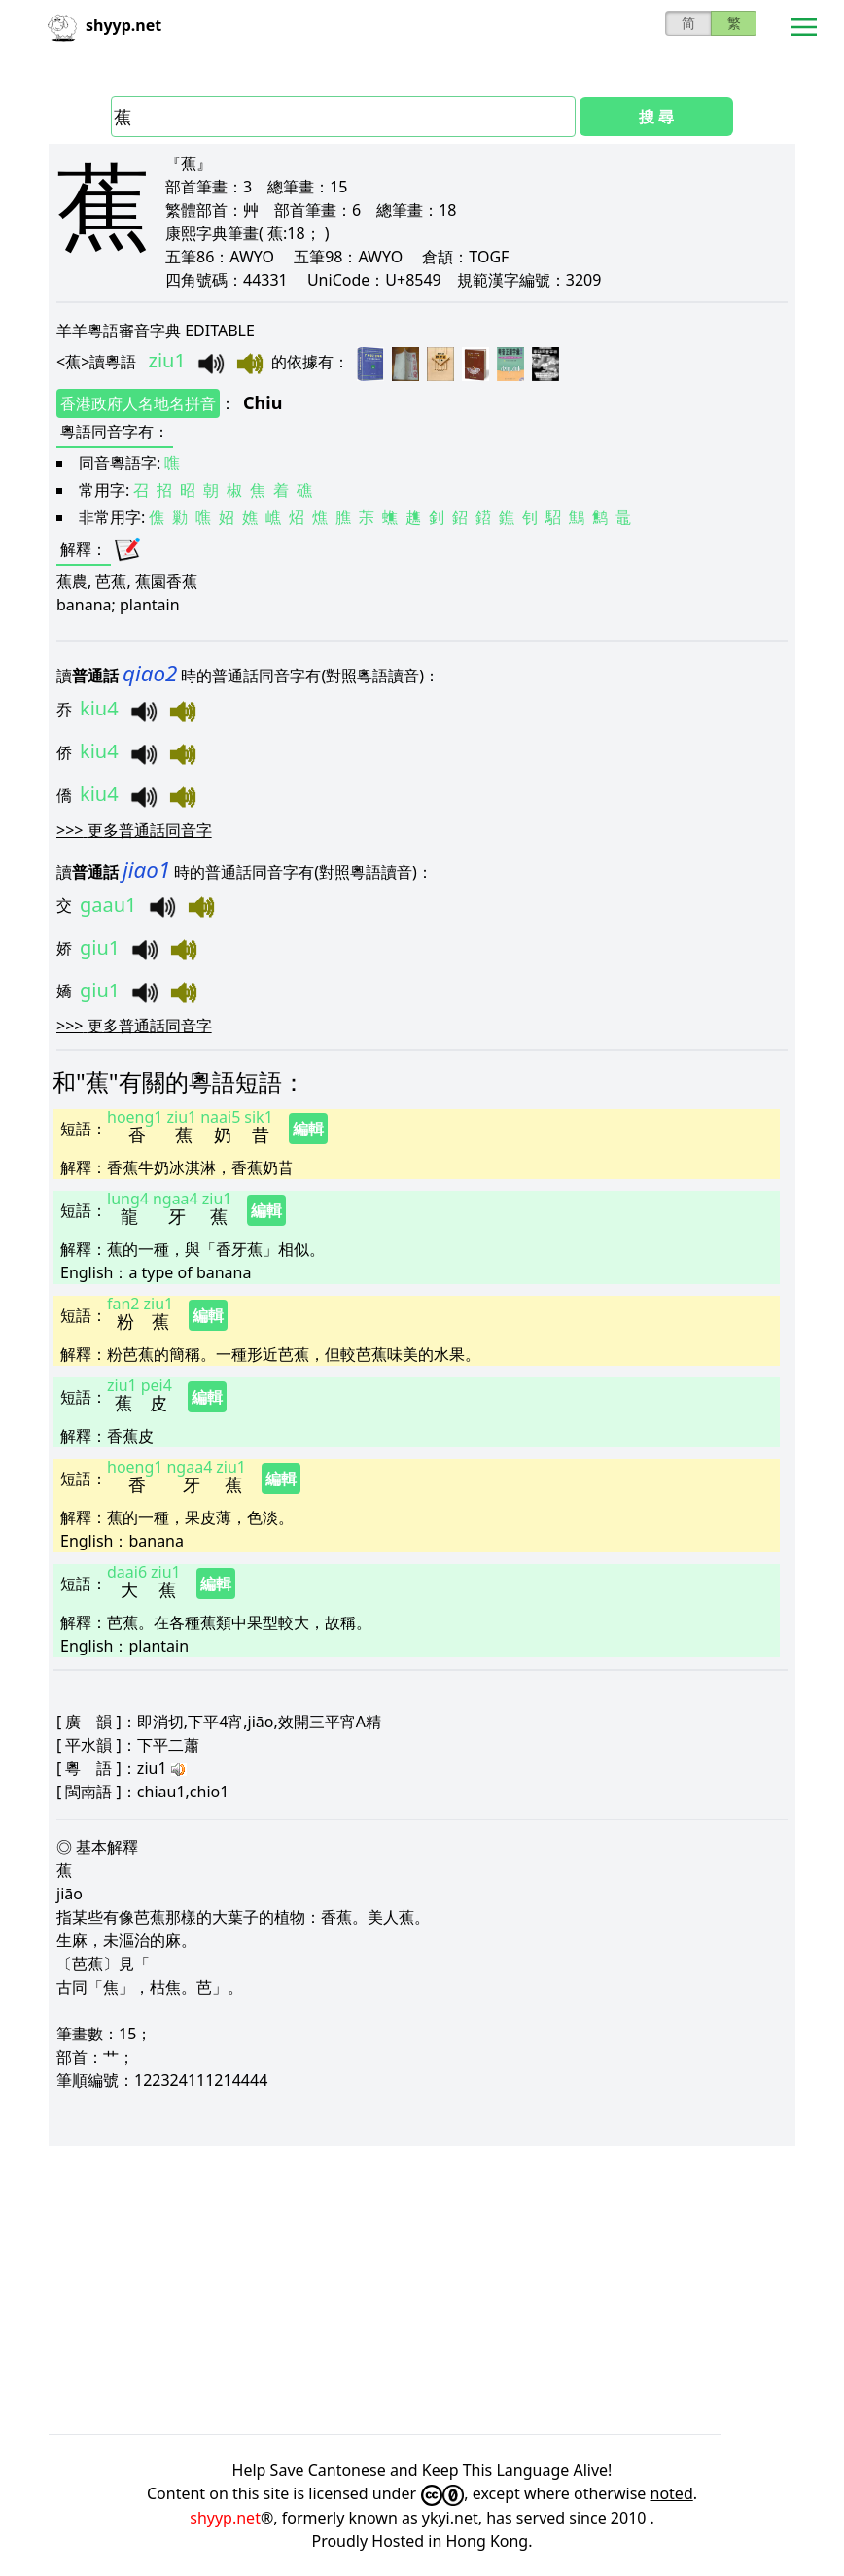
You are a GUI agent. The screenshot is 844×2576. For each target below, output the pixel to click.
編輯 (308, 1128)
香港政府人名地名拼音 (138, 403)
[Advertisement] (422, 2290)
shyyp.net (225, 2517)
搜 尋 (656, 116)
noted (672, 2493)
